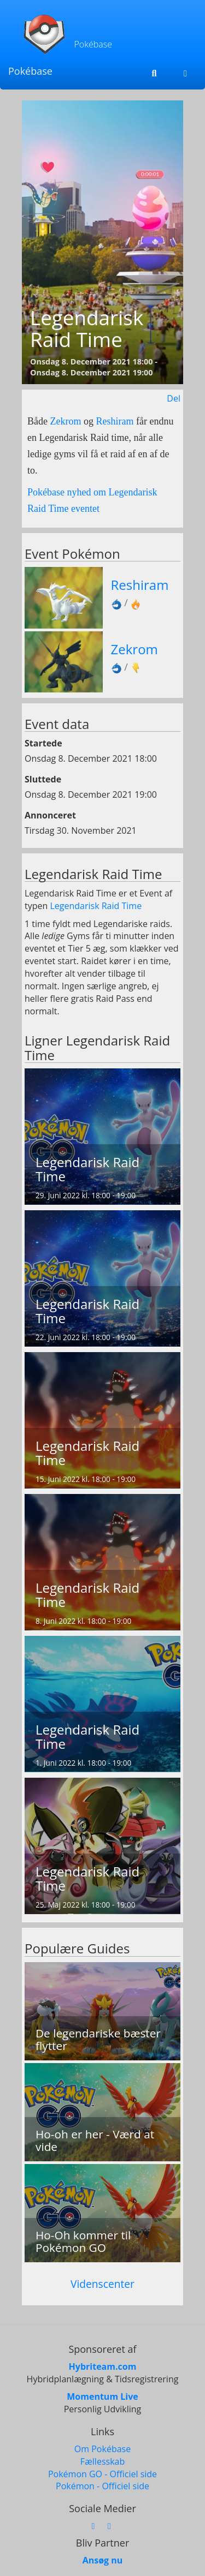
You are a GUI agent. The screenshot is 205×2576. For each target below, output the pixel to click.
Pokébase (30, 70)
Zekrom (65, 421)
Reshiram (114, 421)
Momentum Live (102, 2396)
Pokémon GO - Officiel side (102, 2474)
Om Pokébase (102, 2449)
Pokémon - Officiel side (102, 2486)
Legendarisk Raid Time (96, 906)
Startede (43, 743)
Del (173, 398)
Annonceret (50, 815)
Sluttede (43, 779)
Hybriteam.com (103, 2366)
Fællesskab (102, 2461)
